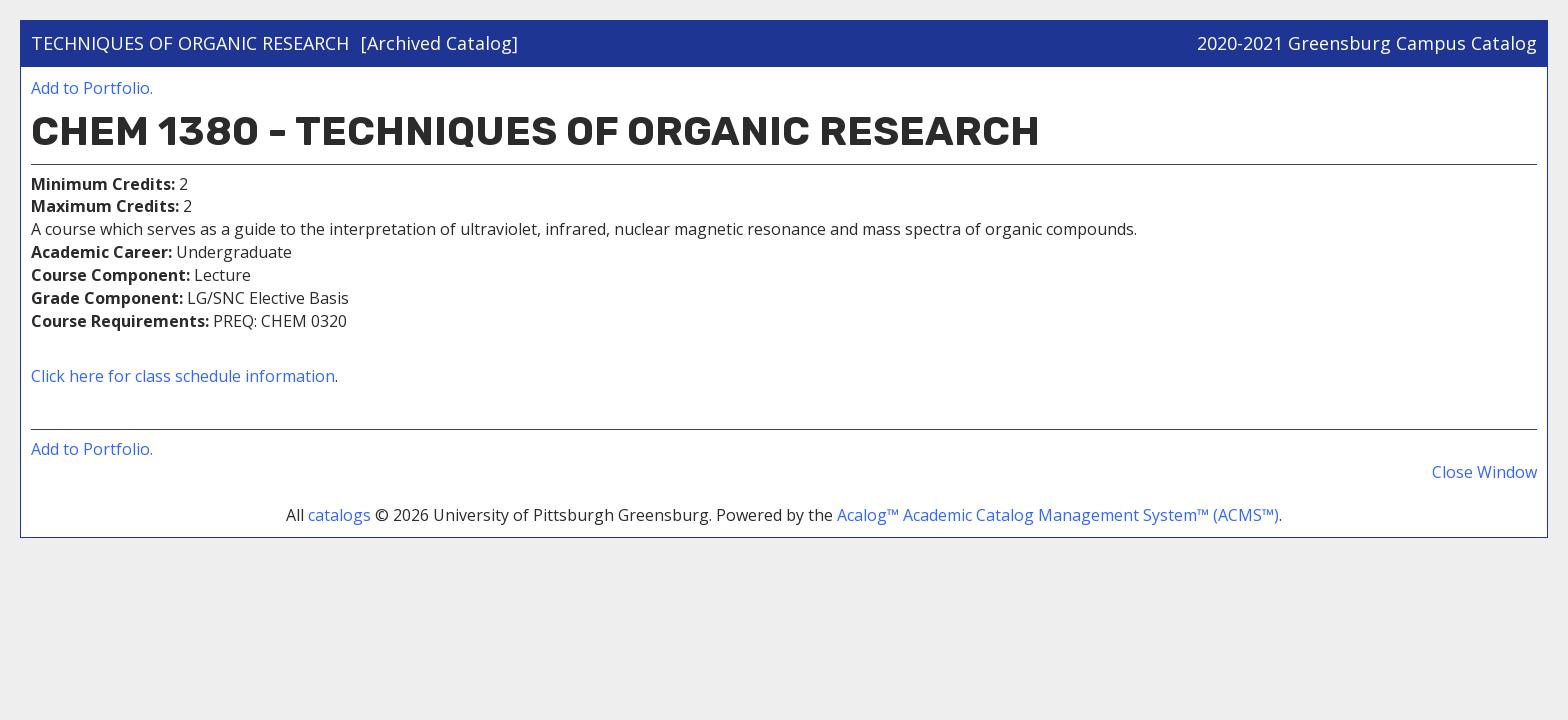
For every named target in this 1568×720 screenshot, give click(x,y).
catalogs (339, 515)
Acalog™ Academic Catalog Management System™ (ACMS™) (1058, 515)
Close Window (1484, 472)
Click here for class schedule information (183, 376)
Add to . (92, 88)
